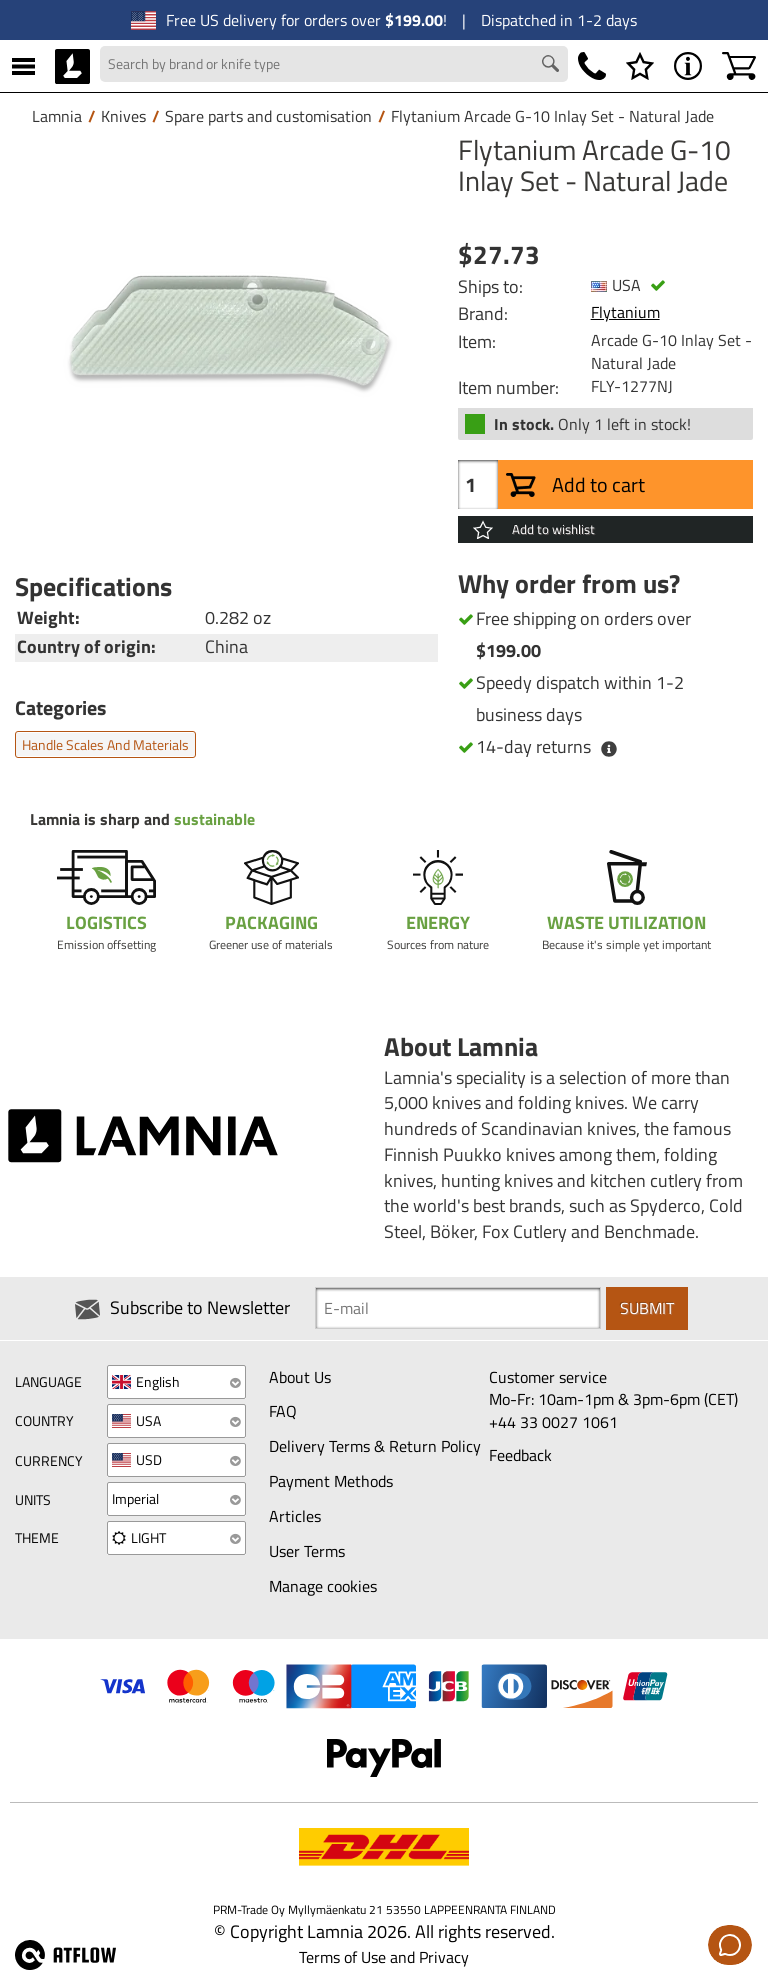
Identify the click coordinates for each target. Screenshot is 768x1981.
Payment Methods (331, 1481)
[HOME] (72, 66)
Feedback (520, 1455)
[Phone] (592, 66)
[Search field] (334, 64)
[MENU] (23, 66)
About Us (300, 1377)
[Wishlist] (640, 66)
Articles (295, 1516)
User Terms (307, 1551)
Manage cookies (323, 1586)
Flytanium (625, 312)
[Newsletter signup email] (458, 1308)
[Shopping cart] (739, 66)
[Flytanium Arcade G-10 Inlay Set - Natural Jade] (226, 346)
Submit (647, 1308)
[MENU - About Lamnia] (688, 66)
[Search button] (553, 66)
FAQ (283, 1411)
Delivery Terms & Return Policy (375, 1446)
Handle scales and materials (105, 744)
